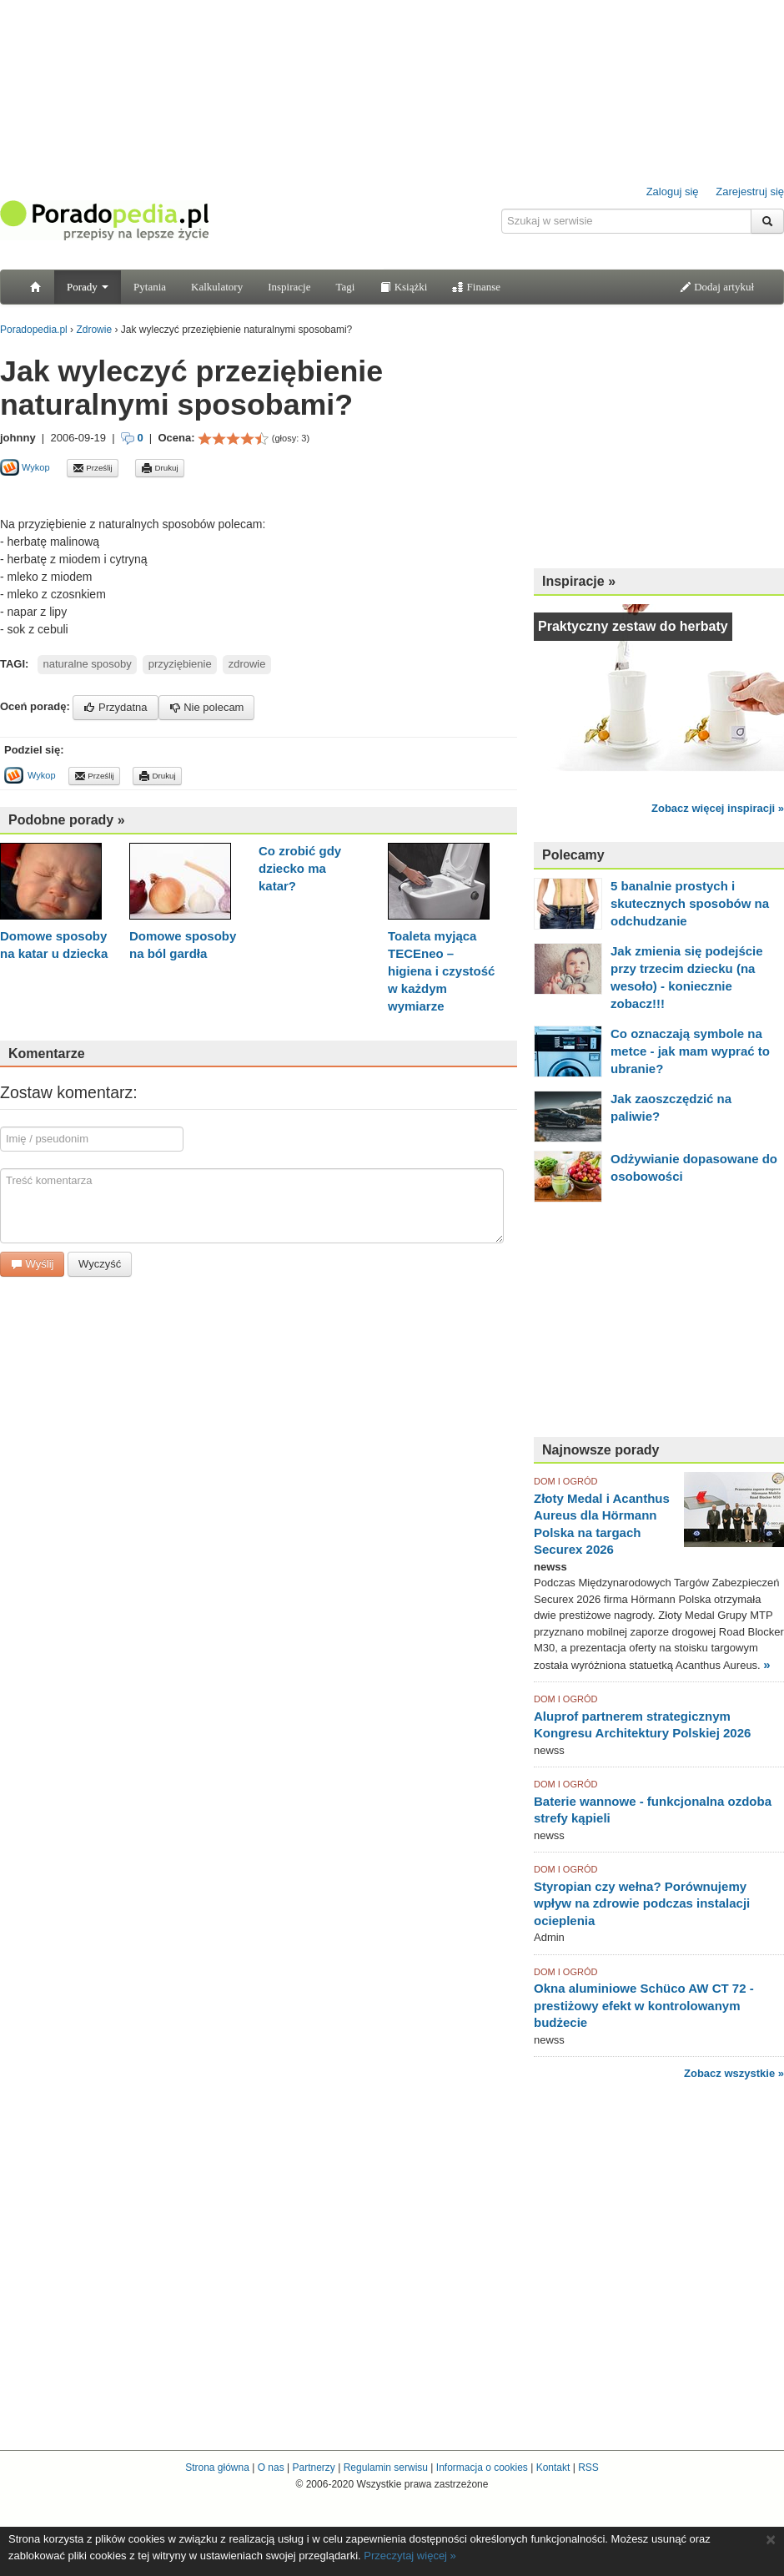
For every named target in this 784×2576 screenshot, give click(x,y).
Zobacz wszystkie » (734, 2073)
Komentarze (46, 1053)
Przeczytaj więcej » (410, 2555)
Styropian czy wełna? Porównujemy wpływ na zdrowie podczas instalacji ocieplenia (642, 1903)
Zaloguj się (672, 191)
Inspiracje (289, 286)
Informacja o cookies (482, 2467)
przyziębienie (180, 664)
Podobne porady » (66, 820)
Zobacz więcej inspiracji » (717, 808)
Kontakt (553, 2467)
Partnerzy (313, 2467)
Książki (403, 286)
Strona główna (217, 2467)
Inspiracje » (579, 581)
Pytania (149, 286)
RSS (588, 2467)
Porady (87, 286)
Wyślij (32, 1264)
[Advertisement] (659, 450)
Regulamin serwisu (386, 2467)
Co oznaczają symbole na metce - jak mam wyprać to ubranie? (690, 1051)
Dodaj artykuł (717, 286)
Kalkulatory (217, 286)
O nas (271, 2467)
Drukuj (159, 468)
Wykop (25, 467)
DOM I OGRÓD (565, 1481)
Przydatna (115, 707)
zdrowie (247, 664)
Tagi (344, 286)
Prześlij (93, 468)
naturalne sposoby (87, 664)
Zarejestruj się (750, 191)
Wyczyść (99, 1264)
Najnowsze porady (600, 1450)
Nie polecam (206, 707)
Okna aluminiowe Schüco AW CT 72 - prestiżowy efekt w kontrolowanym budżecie (644, 2005)
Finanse (476, 286)
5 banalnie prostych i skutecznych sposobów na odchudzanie (690, 903)
